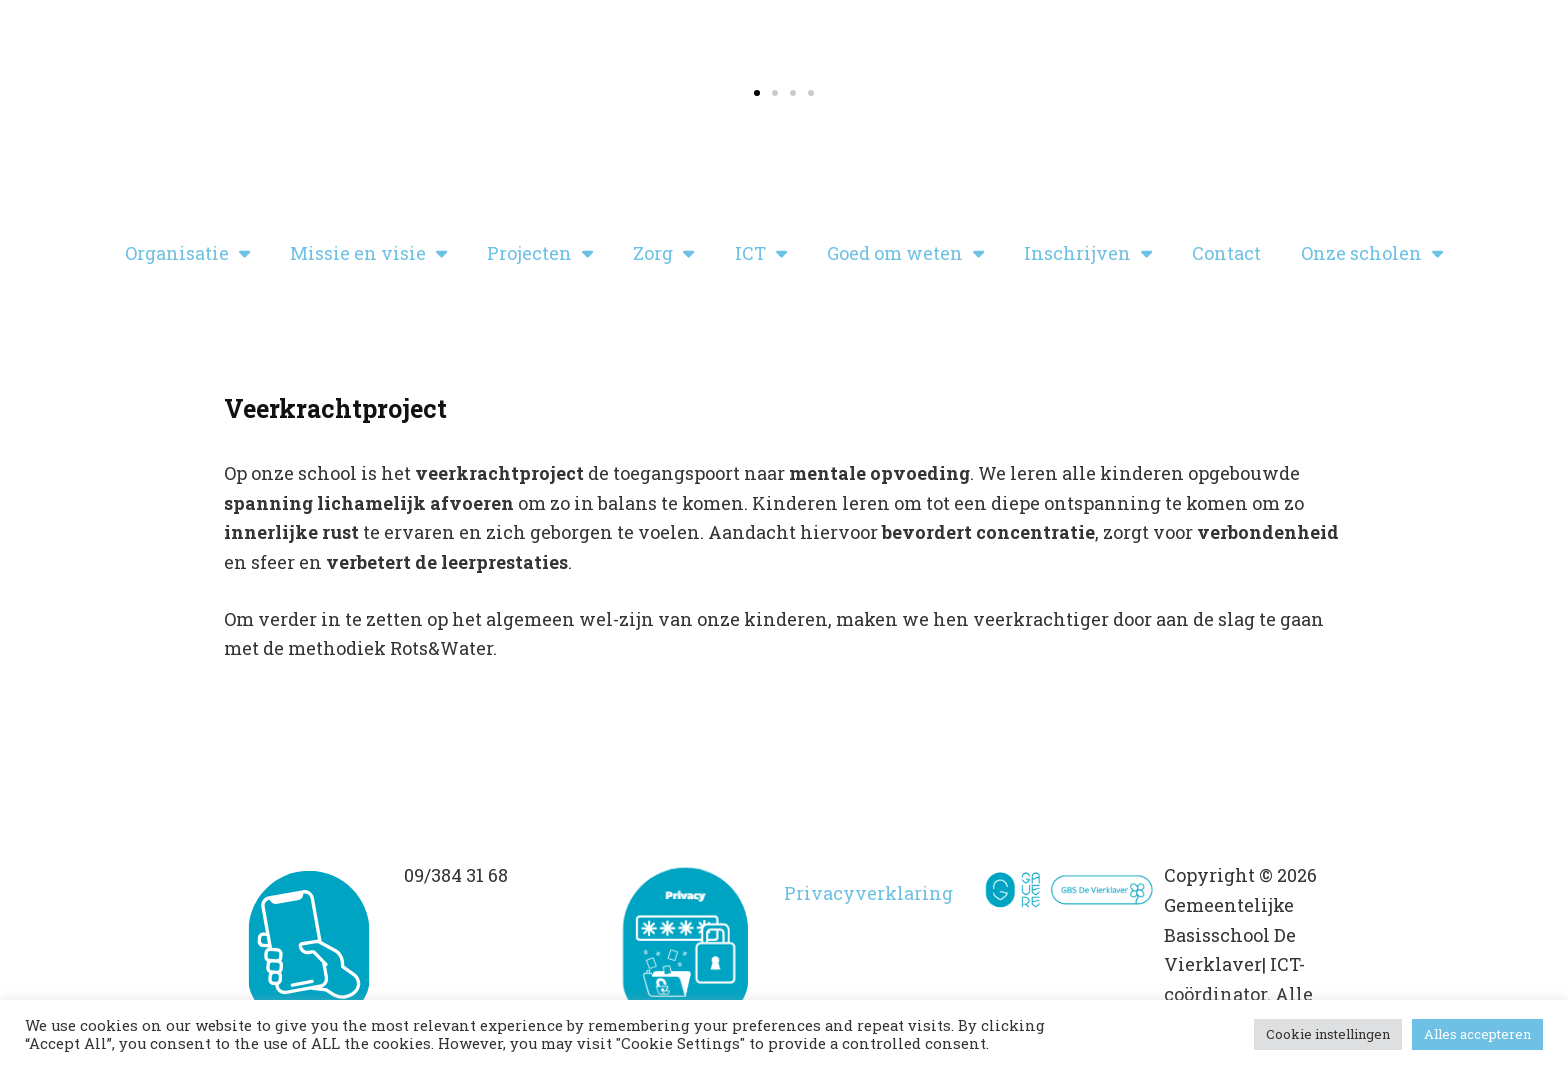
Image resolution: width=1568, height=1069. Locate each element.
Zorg (663, 253)
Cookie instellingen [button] (1328, 1034)
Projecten (540, 253)
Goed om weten (905, 253)
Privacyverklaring (868, 893)
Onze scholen (1372, 253)
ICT (761, 253)
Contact (1226, 253)
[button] (757, 93)
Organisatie (187, 253)
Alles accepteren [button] (1477, 1034)
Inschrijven (1088, 253)
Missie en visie (368, 253)
